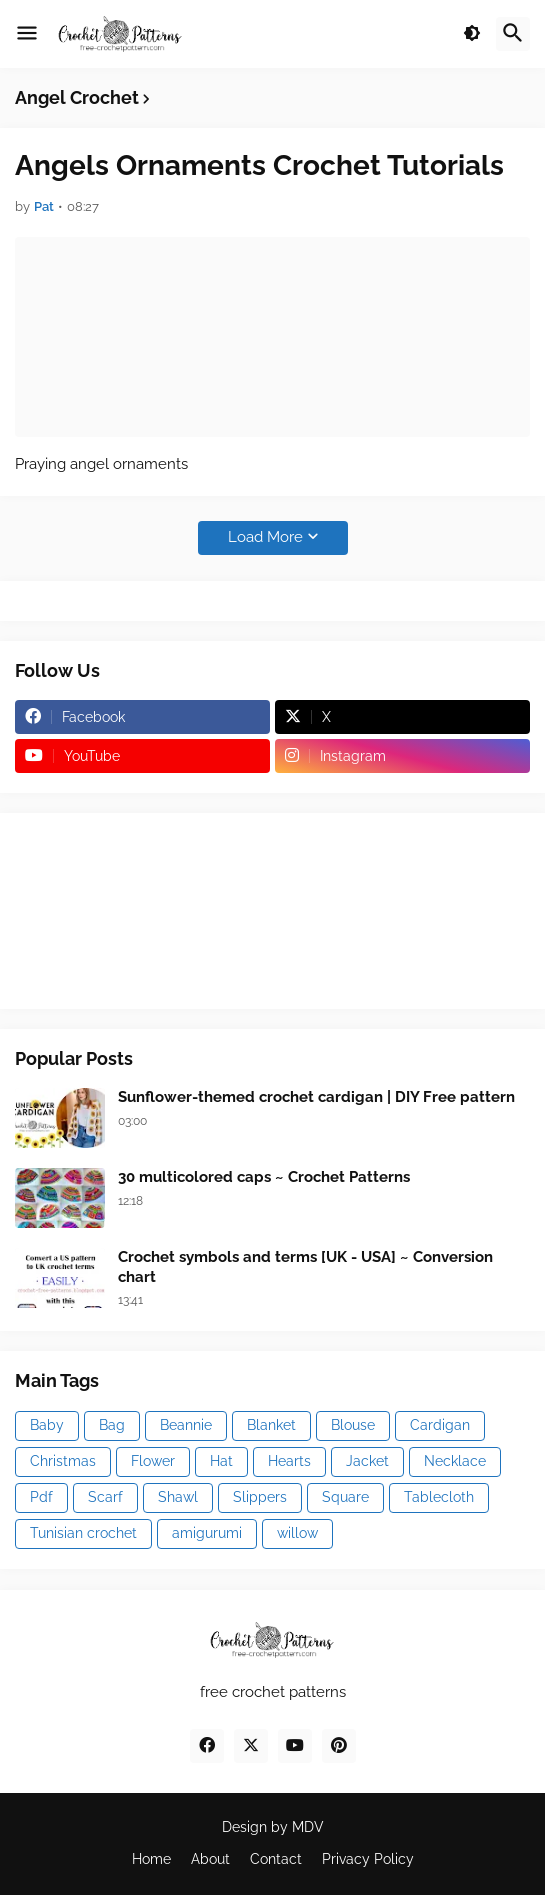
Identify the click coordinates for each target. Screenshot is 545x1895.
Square (345, 1497)
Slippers (260, 1497)
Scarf (105, 1497)
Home (151, 1859)
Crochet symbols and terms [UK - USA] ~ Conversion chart (305, 1267)
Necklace (455, 1461)
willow (297, 1533)
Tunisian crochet (83, 1533)
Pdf (41, 1497)
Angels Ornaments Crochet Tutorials (259, 165)
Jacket (367, 1461)
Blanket (271, 1425)
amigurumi (207, 1533)
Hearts (289, 1461)
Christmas (63, 1461)
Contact (276, 1859)
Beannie (186, 1425)
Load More (265, 537)
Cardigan (440, 1425)
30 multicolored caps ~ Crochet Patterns (264, 1177)
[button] (27, 34)
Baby (47, 1425)
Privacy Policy (368, 1859)
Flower (153, 1461)
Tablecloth (439, 1497)
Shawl (178, 1497)
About (210, 1859)
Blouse (353, 1425)
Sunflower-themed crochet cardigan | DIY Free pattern (316, 1097)
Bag (112, 1425)
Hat (221, 1461)
